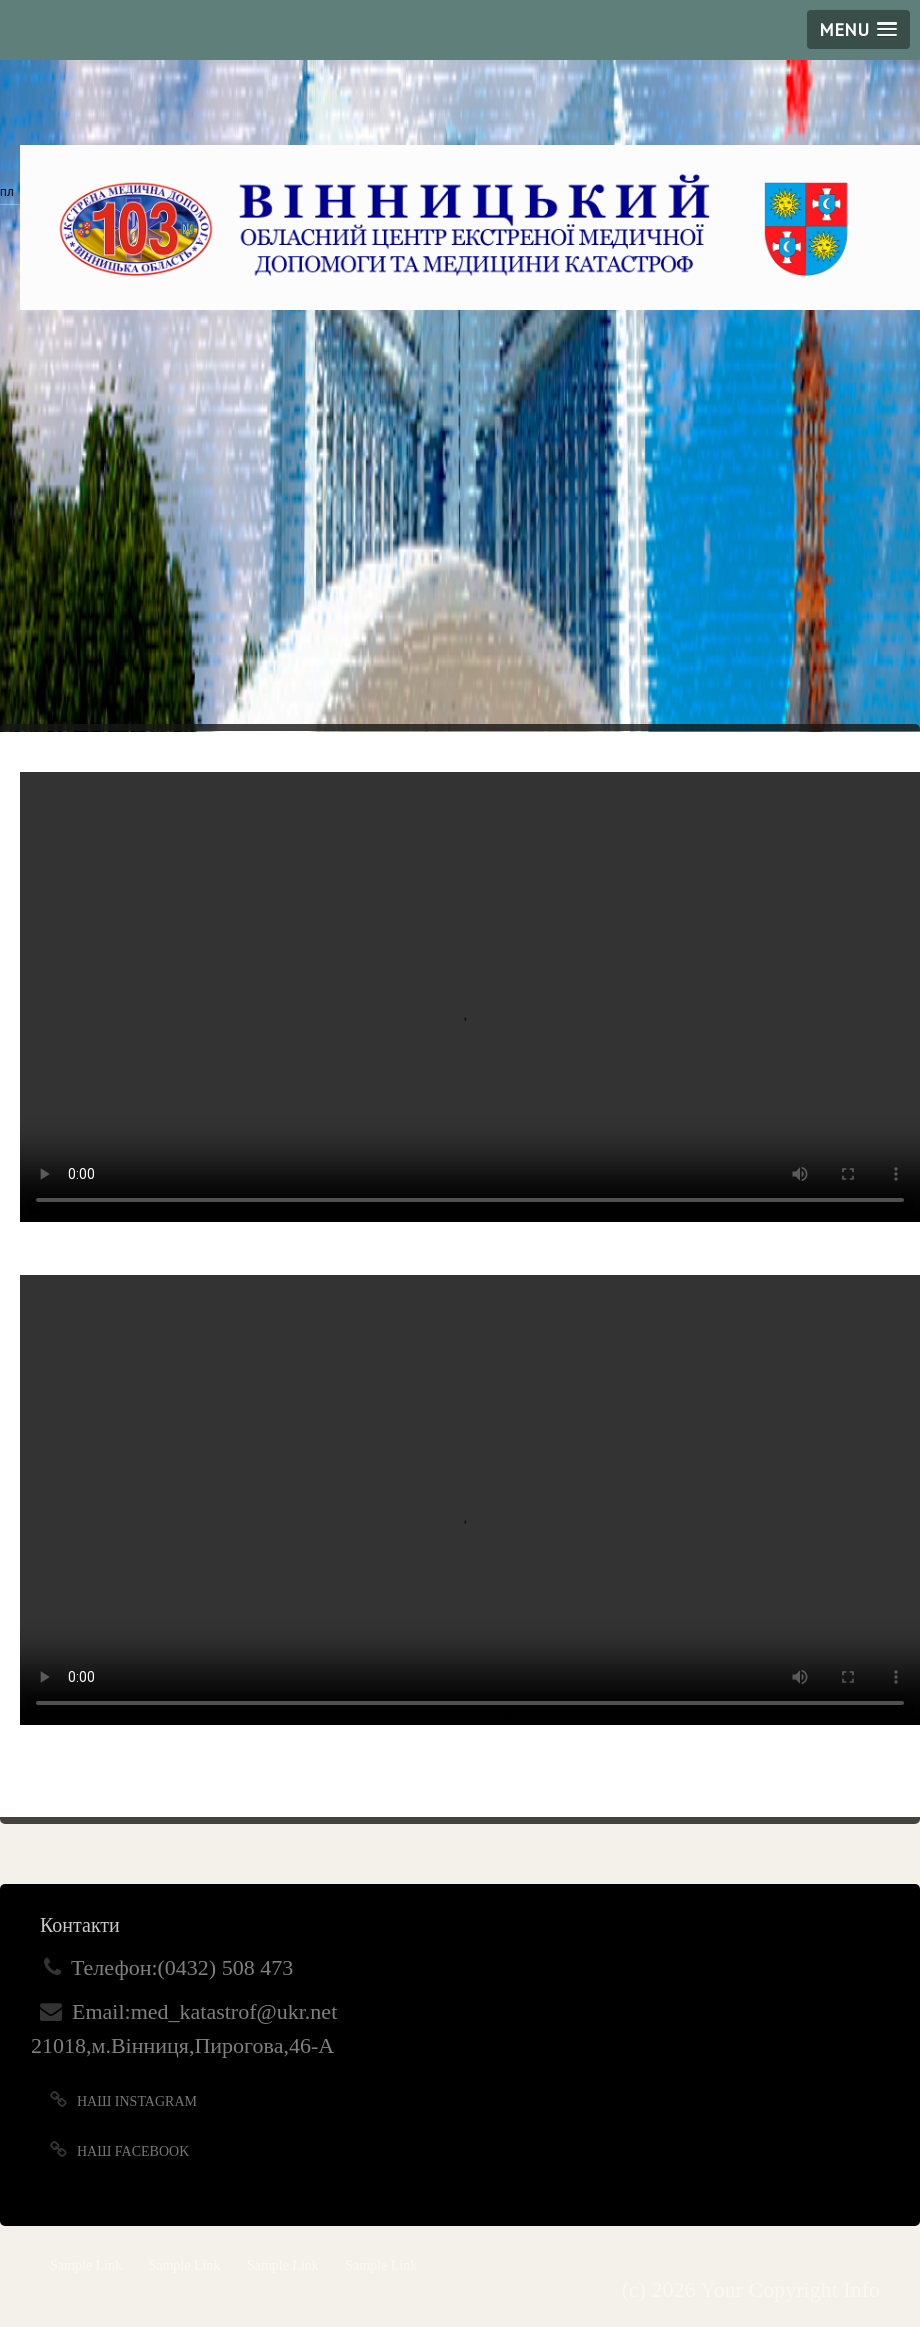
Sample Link (86, 2265)
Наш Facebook (133, 2151)
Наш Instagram (137, 2101)
